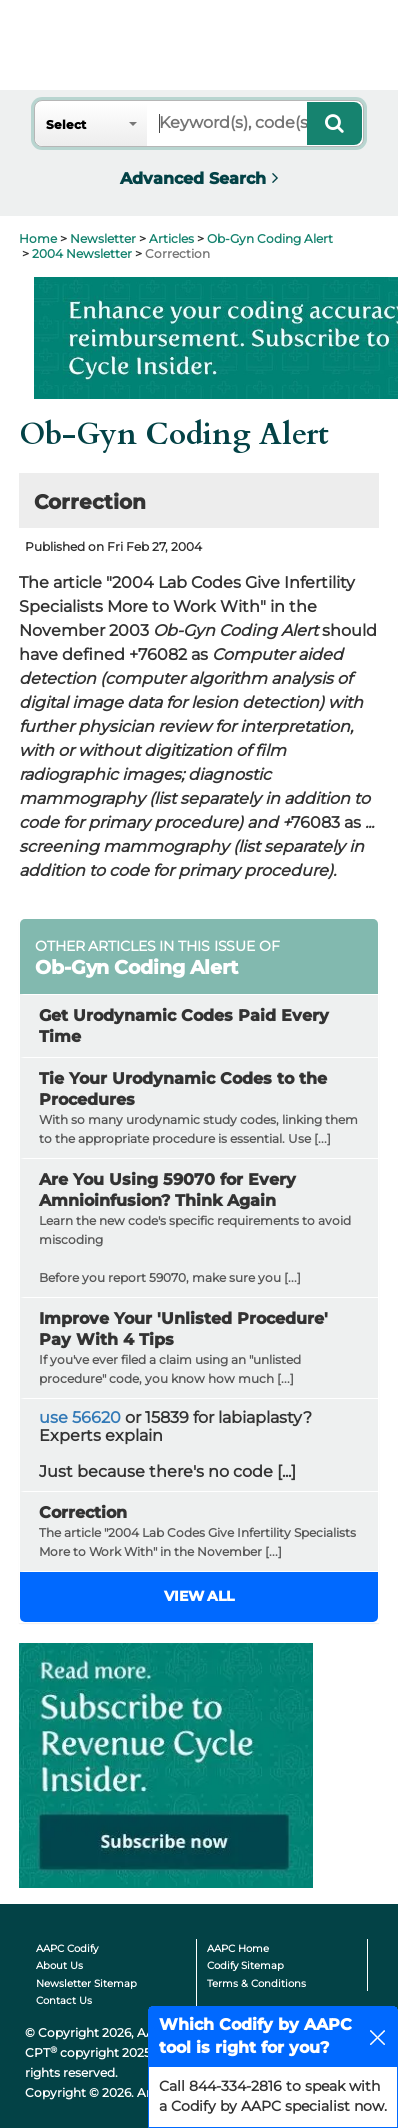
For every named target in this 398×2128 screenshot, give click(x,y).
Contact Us (64, 2000)
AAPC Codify (67, 1948)
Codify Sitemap (245, 1965)
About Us (59, 1965)
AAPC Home (238, 1948)
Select (66, 124)
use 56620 (80, 1417)
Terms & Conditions (256, 1983)
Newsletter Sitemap (86, 1983)
